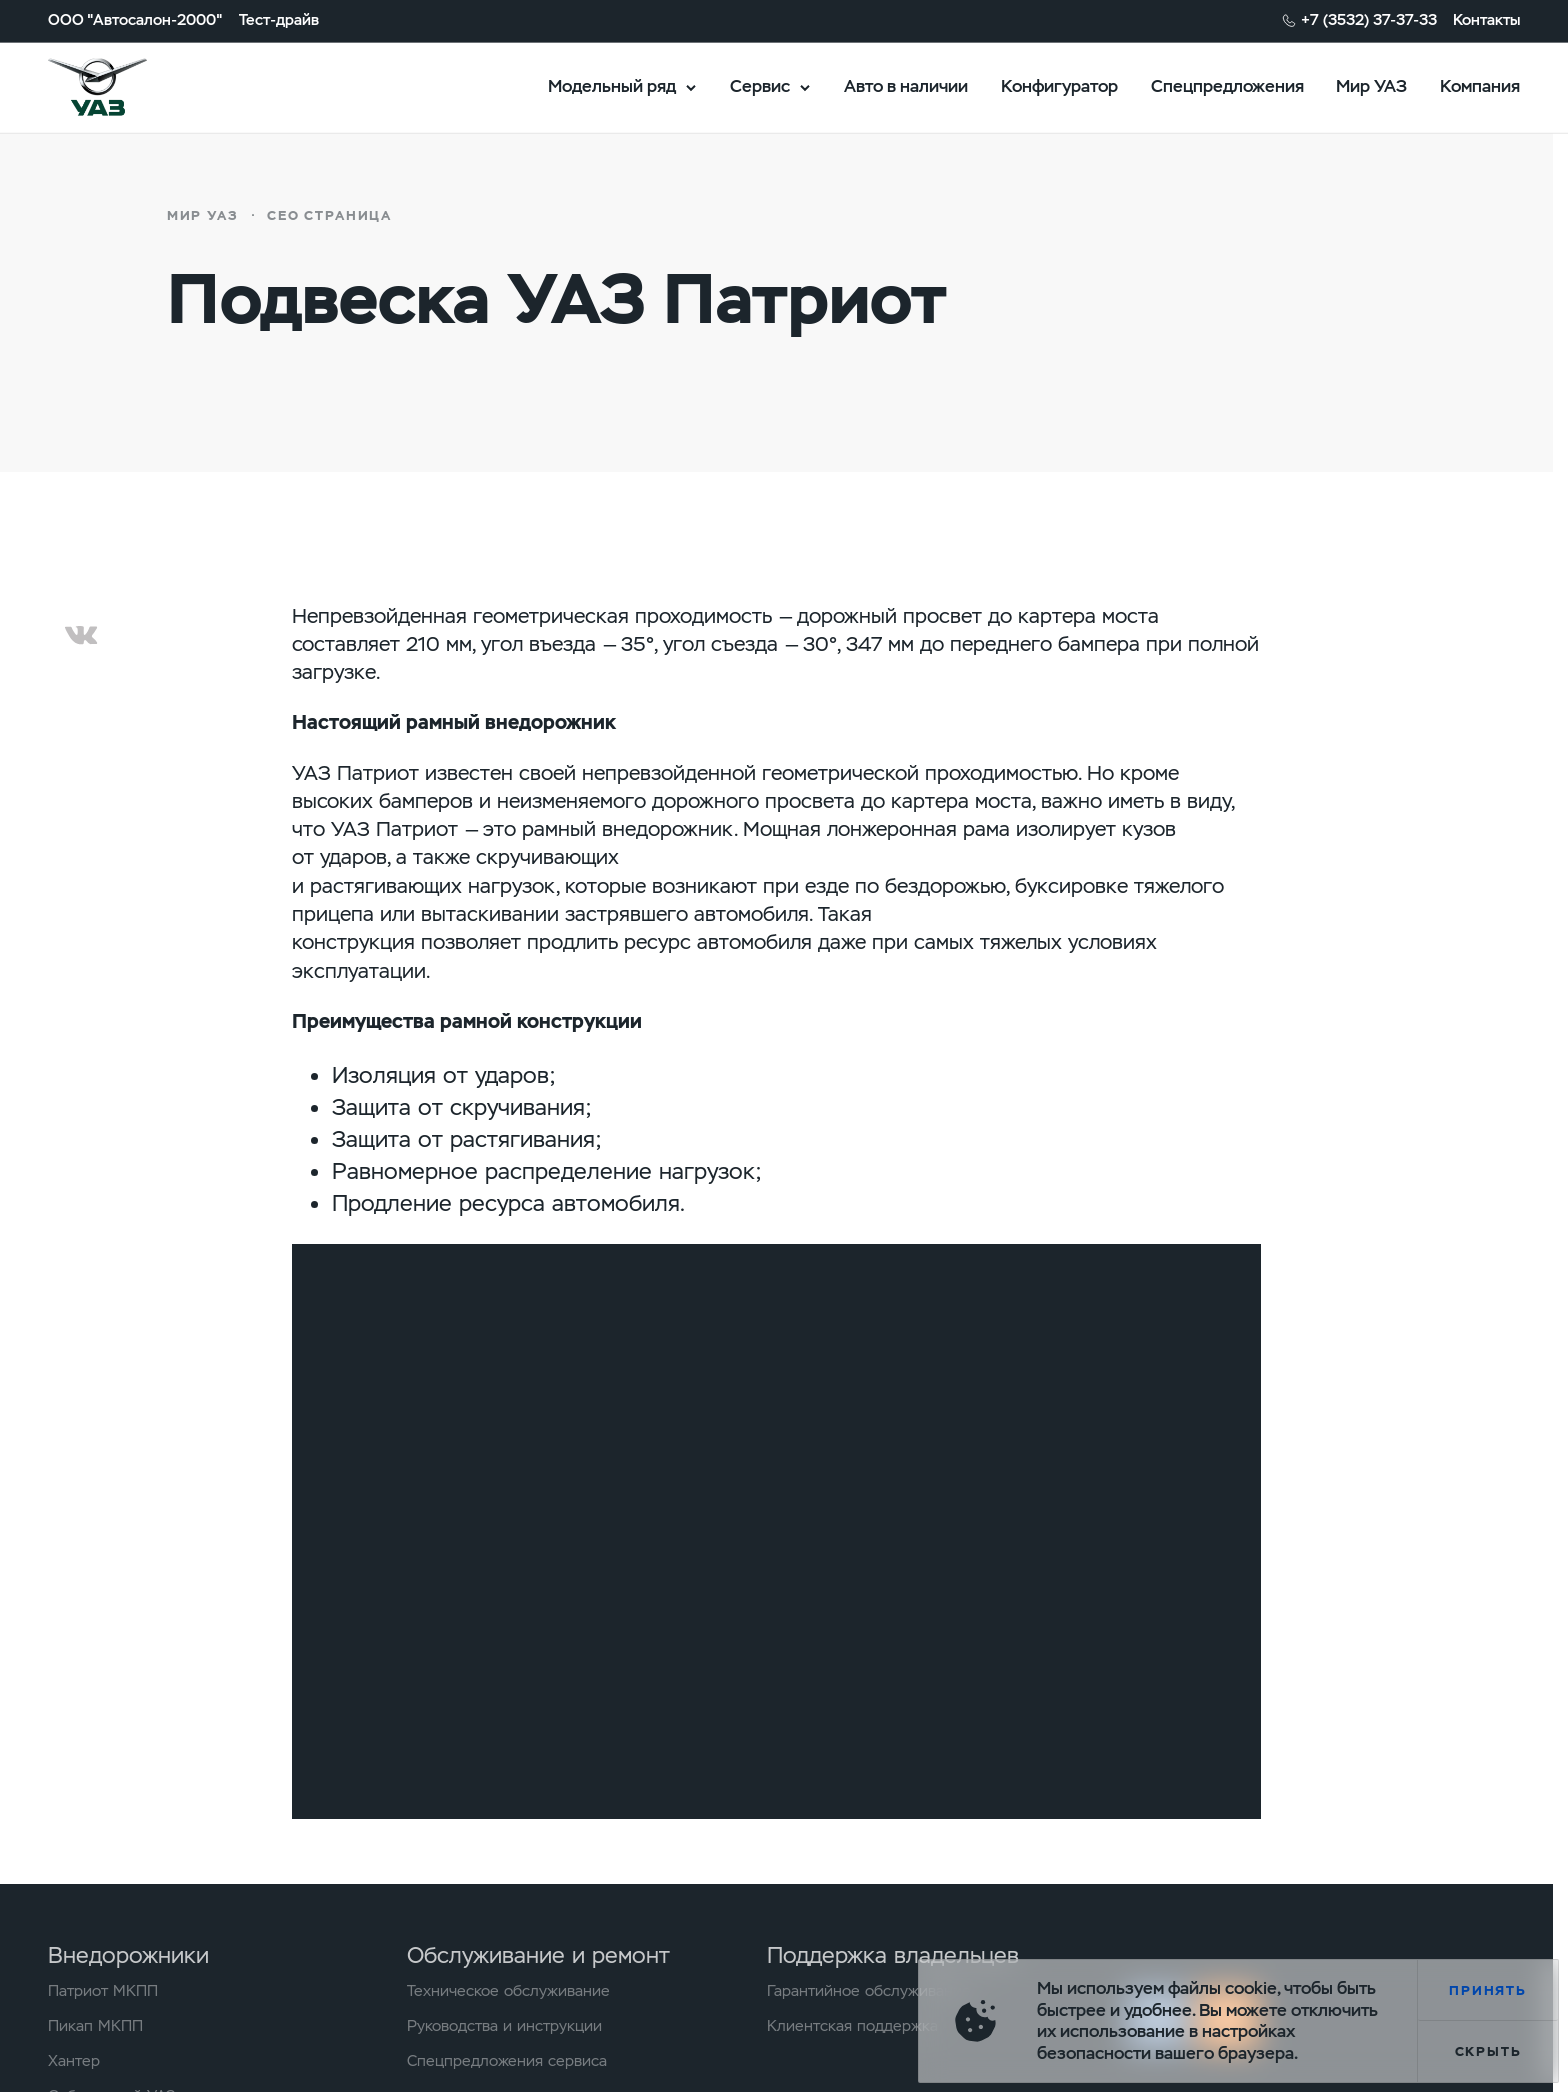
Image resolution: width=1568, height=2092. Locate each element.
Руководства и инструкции (504, 2026)
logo (124, 87)
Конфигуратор (1059, 86)
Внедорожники (128, 1955)
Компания (1480, 86)
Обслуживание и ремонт (538, 1955)
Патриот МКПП (103, 1991)
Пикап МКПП (95, 2026)
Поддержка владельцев (893, 1955)
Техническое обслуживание (508, 1991)
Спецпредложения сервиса (507, 2061)
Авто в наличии (906, 86)
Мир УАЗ (1371, 86)
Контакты (1486, 20)
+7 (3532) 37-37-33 (1369, 20)
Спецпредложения (1227, 86)
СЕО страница (329, 215)
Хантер (74, 2061)
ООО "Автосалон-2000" (135, 20)
